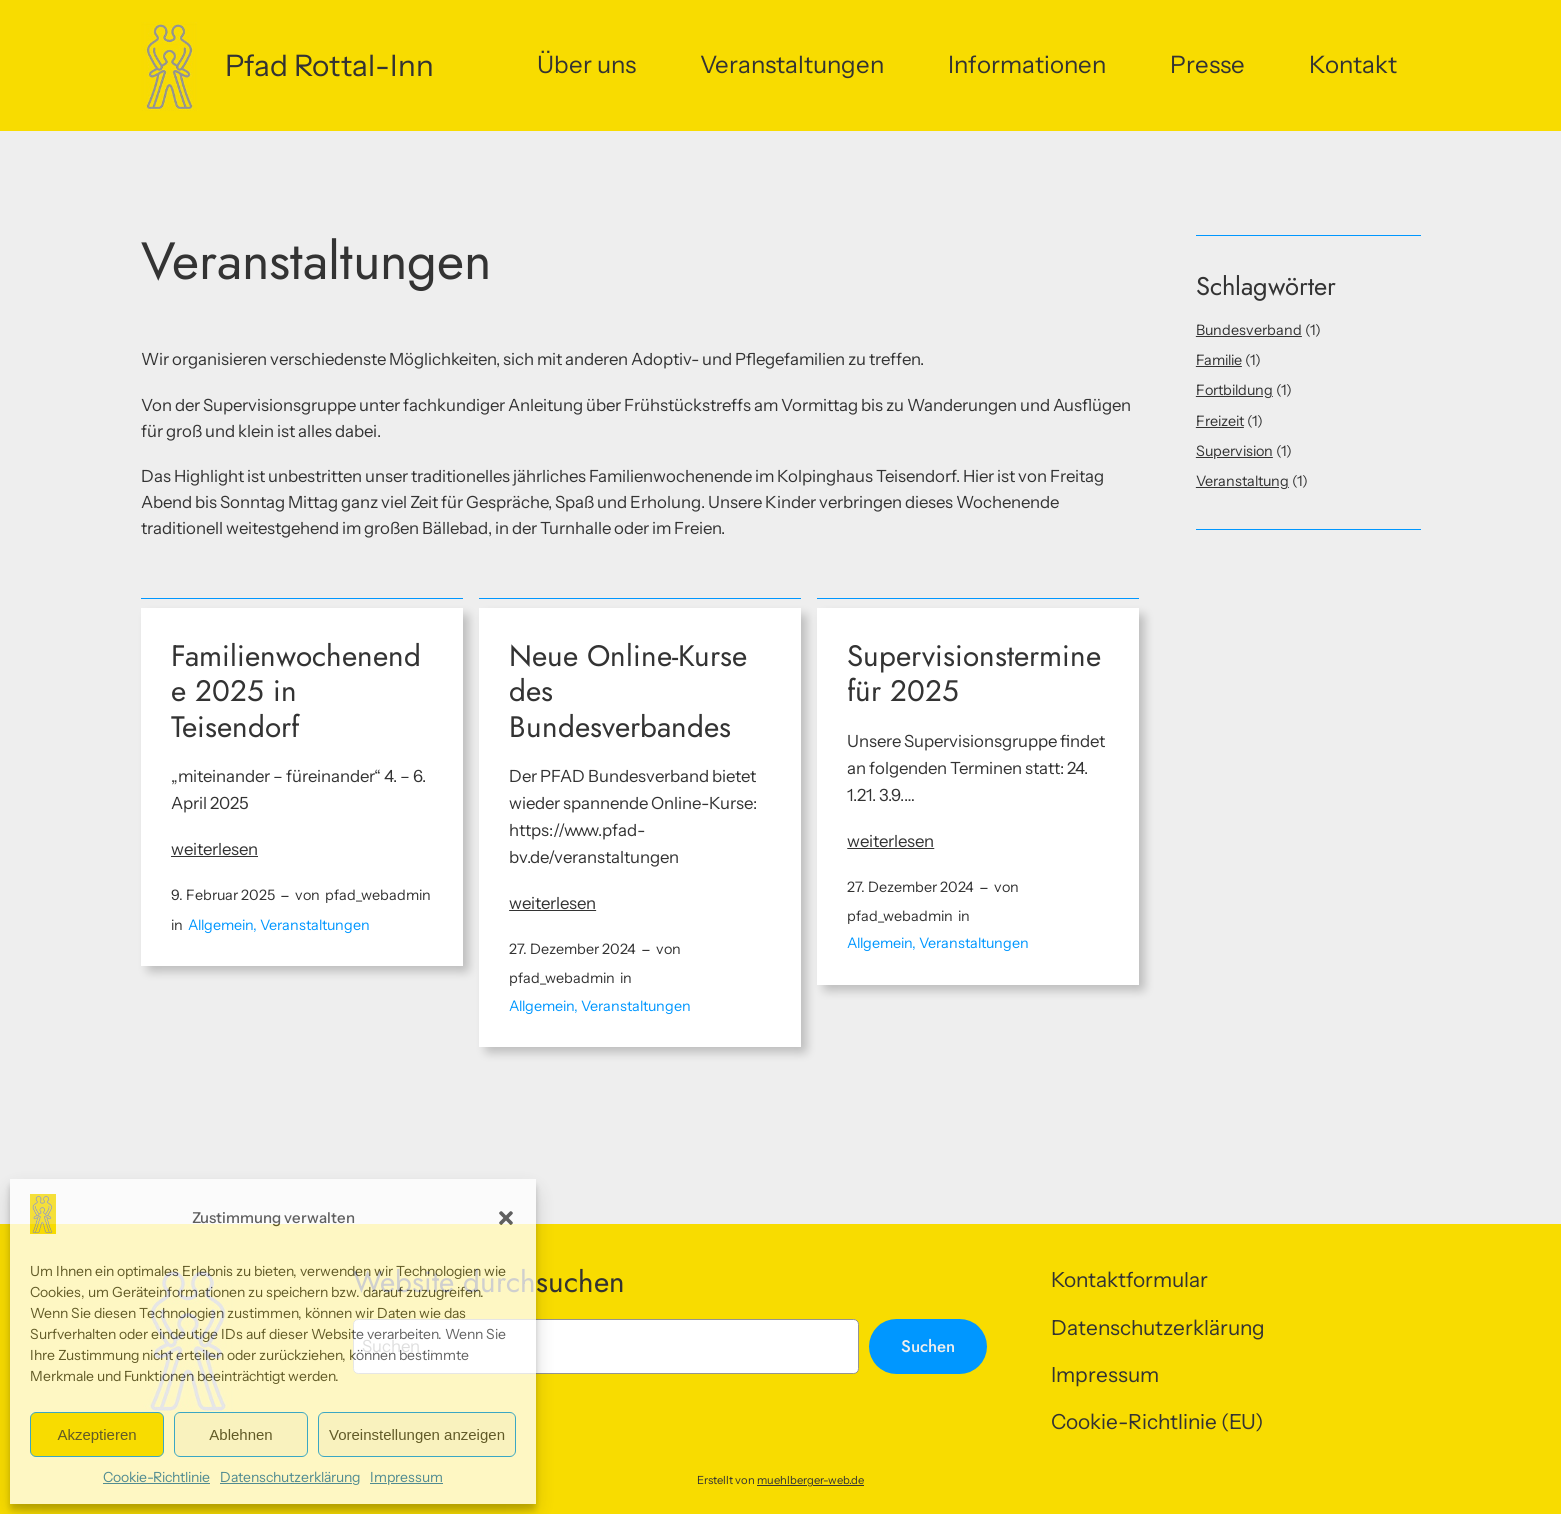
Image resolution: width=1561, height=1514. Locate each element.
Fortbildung (1234, 390)
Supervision (1234, 451)
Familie (1219, 360)
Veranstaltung (1242, 481)
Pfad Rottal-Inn (329, 65)
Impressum (406, 1477)
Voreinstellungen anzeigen (417, 1434)
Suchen (928, 1346)
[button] (506, 1218)
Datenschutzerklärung (290, 1477)
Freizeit (1220, 421)
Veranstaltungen (315, 925)
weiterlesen (214, 850)
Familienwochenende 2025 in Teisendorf (296, 691)
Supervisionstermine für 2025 (974, 673)
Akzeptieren (96, 1434)
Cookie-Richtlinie (156, 1477)
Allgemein (220, 925)
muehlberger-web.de (810, 1480)
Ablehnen (240, 1434)
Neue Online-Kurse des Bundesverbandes (628, 691)
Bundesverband (1249, 330)
